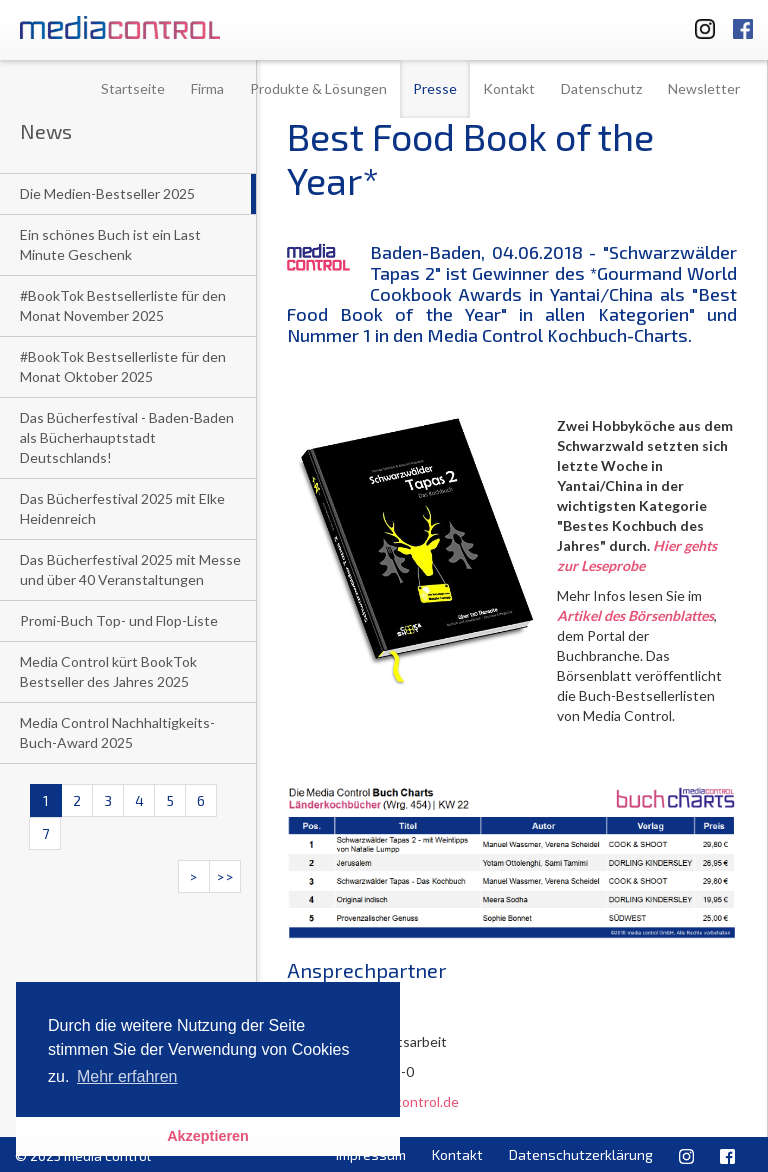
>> (225, 876)
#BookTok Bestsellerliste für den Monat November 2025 (123, 305)
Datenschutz (601, 88)
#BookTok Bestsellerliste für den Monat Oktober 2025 (123, 366)
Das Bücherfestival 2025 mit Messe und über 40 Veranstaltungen (130, 569)
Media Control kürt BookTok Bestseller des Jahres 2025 (108, 671)
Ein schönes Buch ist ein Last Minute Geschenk (110, 244)
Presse (435, 88)
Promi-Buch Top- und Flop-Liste (119, 620)
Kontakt (509, 88)
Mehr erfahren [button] (127, 1076)
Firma (207, 88)
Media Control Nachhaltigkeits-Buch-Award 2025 (117, 732)
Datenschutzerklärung (581, 1154)
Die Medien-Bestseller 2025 (107, 193)
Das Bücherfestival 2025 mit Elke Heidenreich (122, 508)
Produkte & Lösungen (318, 88)
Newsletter (704, 88)
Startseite (133, 88)
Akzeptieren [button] (208, 1136)
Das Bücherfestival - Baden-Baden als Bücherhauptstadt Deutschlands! (127, 437)
